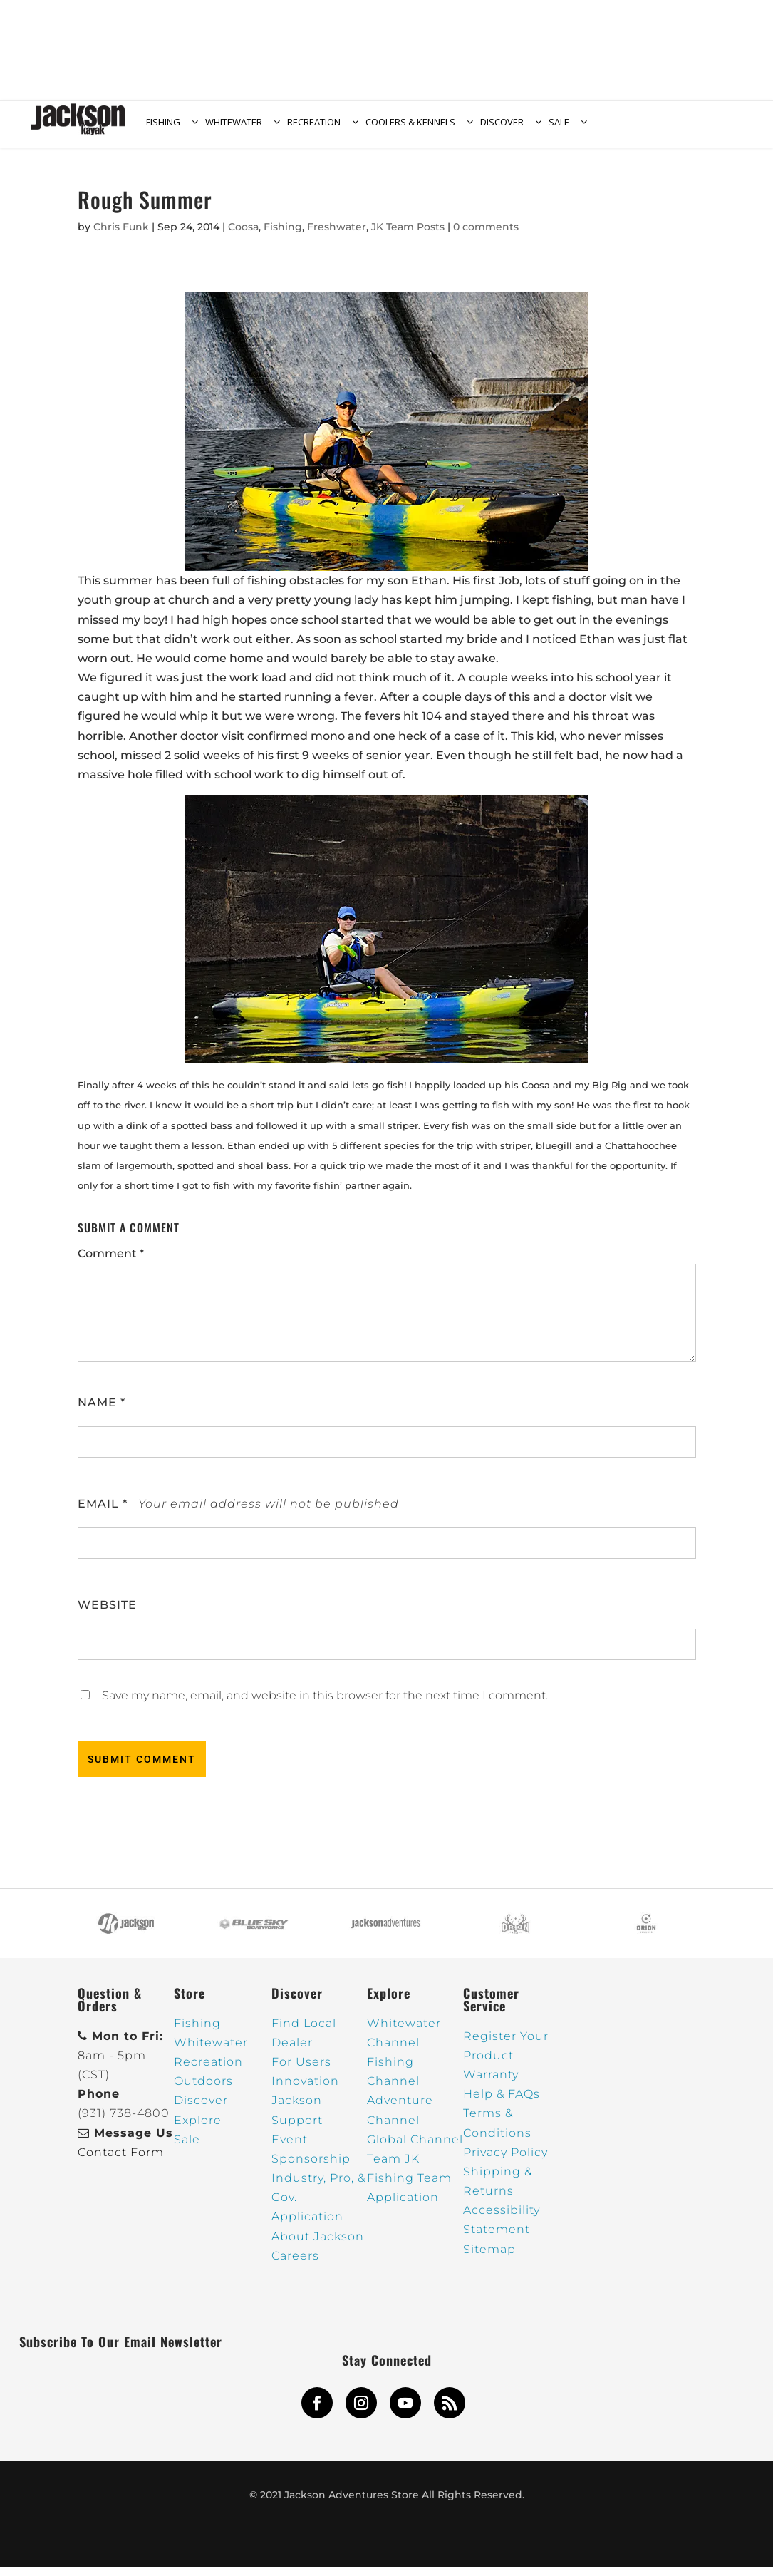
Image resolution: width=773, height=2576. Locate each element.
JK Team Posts (408, 235)
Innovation (305, 2089)
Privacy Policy (505, 2161)
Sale (187, 2148)
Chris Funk (121, 235)
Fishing (283, 235)
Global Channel (415, 2148)
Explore (198, 2128)
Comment (111, 1262)
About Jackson (317, 2245)
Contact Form (121, 2161)
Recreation (208, 2070)
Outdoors (203, 2089)
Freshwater (336, 235)
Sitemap (489, 2258)
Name (101, 1411)
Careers (295, 2264)
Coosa (243, 235)
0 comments (486, 235)
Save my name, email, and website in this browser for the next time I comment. (325, 1704)
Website (107, 1613)
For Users (301, 2070)
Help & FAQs (501, 2102)
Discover (201, 2109)
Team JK (393, 2167)
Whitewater (211, 2051)
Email (103, 1512)
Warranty (491, 2083)
